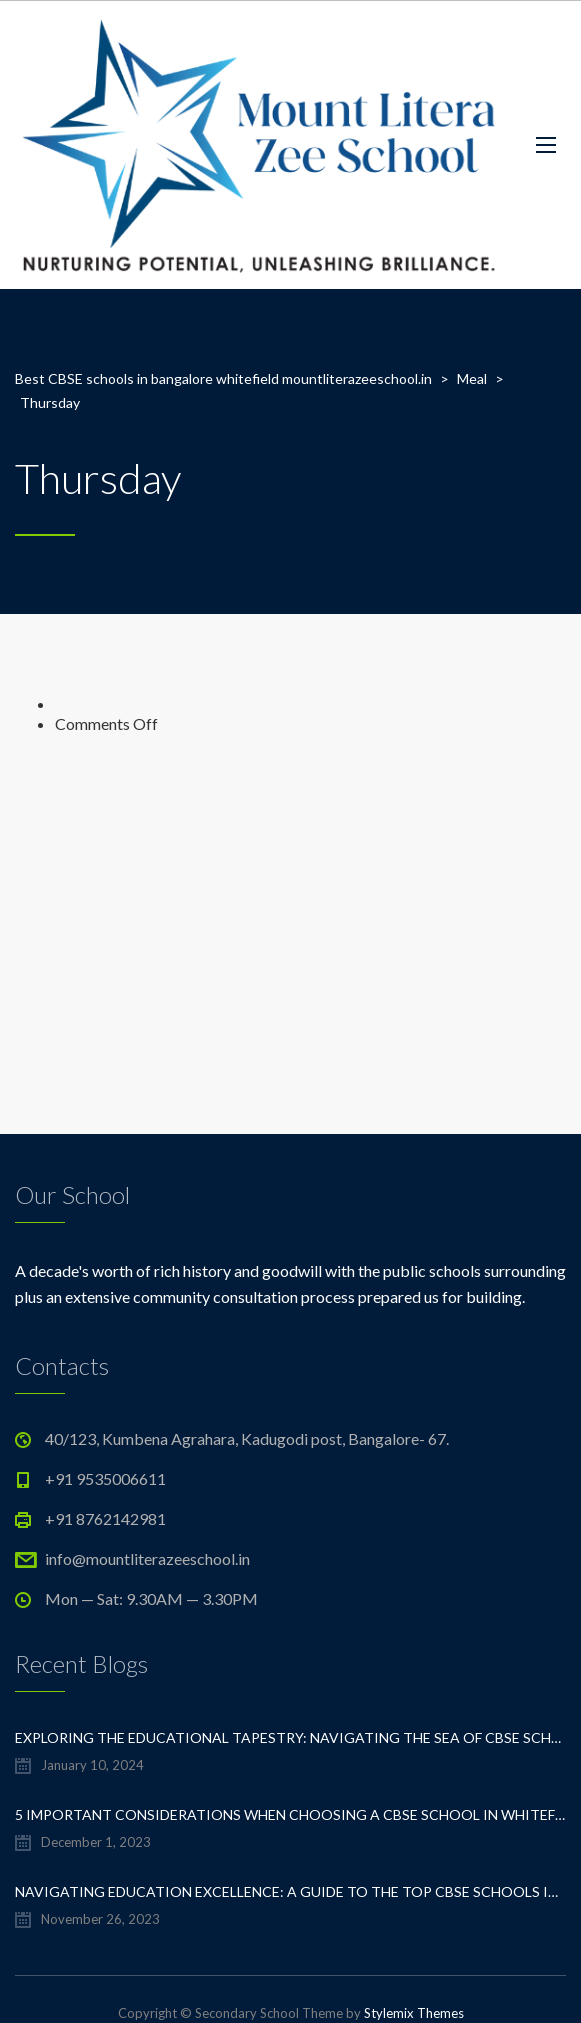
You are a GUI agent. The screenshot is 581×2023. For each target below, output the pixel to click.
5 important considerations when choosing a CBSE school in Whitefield (290, 1814)
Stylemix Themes (414, 2013)
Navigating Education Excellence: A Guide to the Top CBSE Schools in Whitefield (290, 1891)
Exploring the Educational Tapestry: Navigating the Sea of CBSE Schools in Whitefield (290, 1737)
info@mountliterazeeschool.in (147, 1558)
